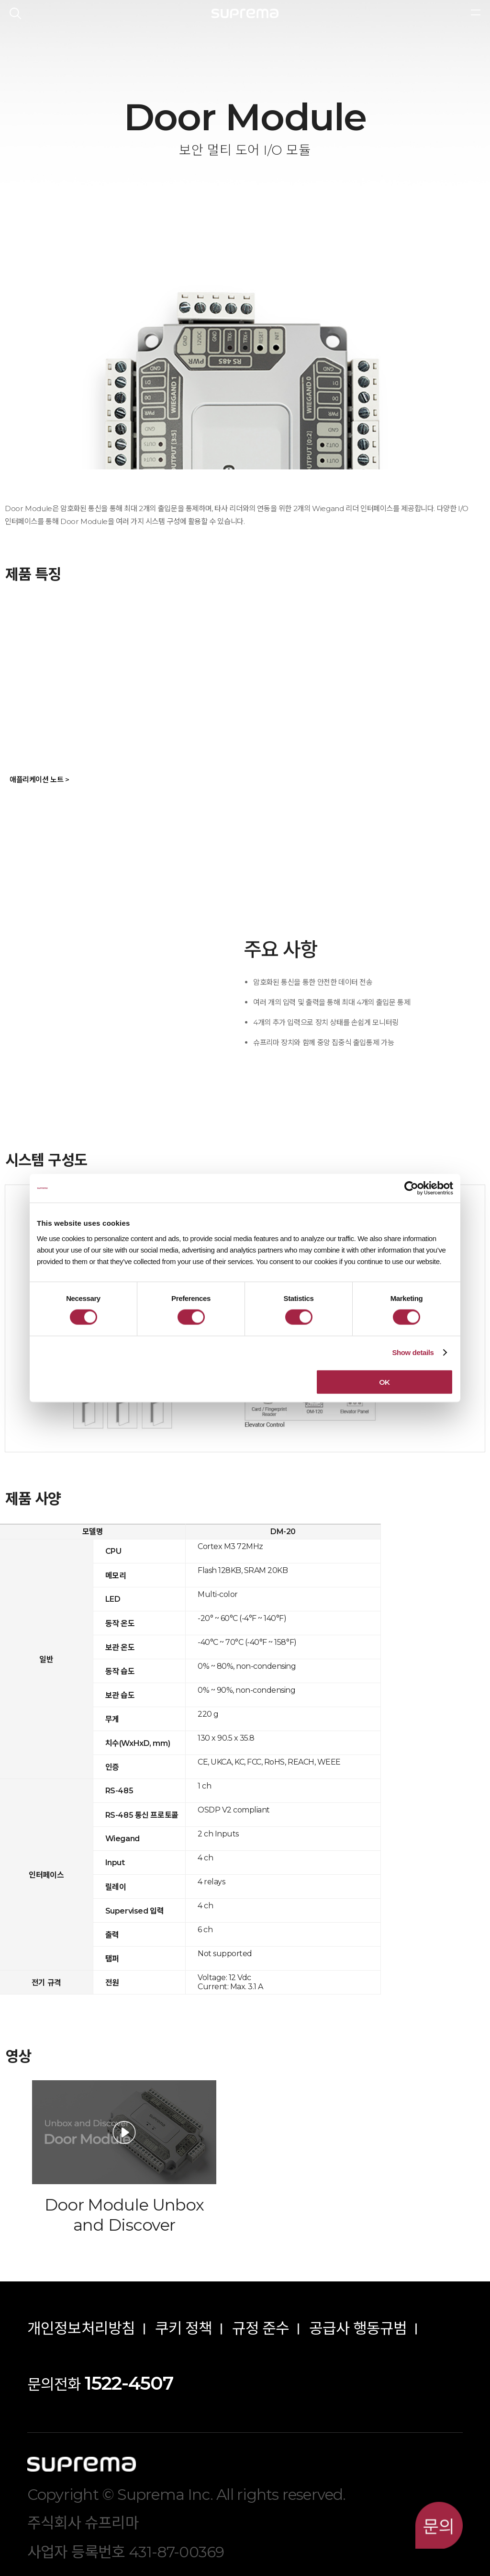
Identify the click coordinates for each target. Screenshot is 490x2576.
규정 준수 (261, 2328)
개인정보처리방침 (81, 2328)
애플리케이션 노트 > (39, 779)
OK (384, 1381)
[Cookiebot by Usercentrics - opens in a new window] (411, 1188)
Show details (413, 1352)
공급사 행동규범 (358, 2328)
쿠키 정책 (183, 2328)
